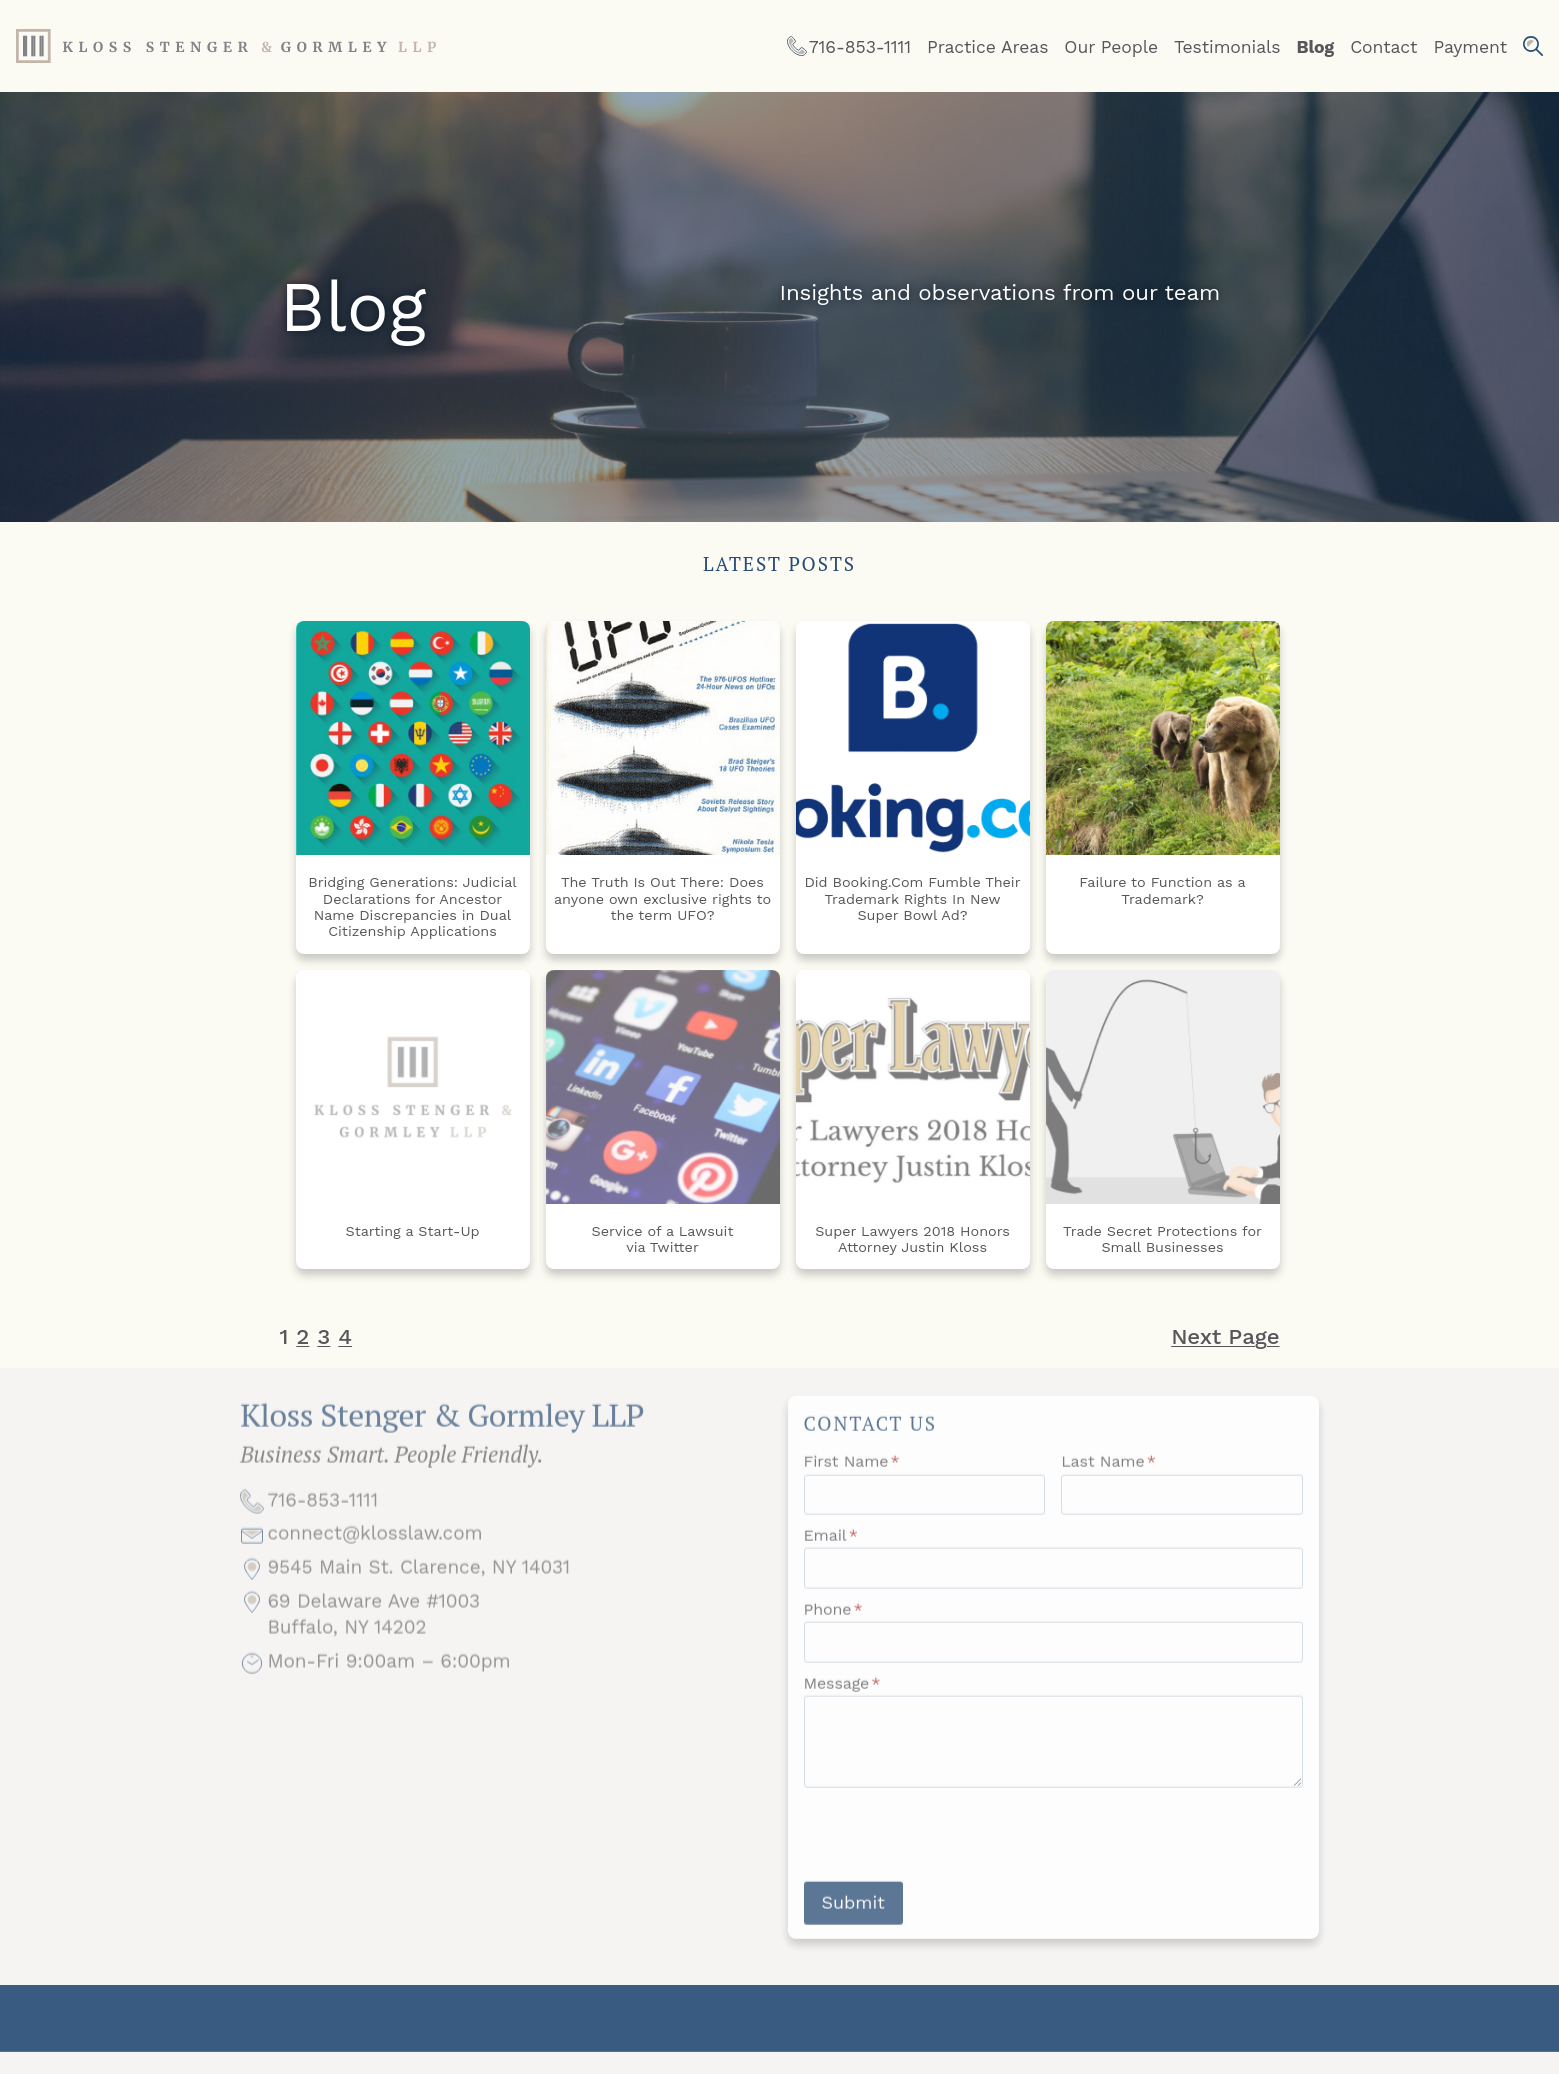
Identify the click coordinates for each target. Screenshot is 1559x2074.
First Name (852, 1476)
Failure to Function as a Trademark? (1162, 890)
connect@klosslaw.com (374, 1558)
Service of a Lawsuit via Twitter (663, 1239)
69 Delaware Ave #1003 (373, 1625)
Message (842, 1698)
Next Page (1225, 1336)
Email (831, 1550)
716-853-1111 (322, 1524)
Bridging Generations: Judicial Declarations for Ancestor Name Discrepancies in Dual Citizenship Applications (412, 906)
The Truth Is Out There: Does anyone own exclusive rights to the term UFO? (662, 898)
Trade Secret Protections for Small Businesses (1162, 1239)
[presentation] (956, 1850)
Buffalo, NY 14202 (346, 1652)
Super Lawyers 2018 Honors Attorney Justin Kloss (912, 1239)
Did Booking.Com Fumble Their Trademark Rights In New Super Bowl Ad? (912, 898)
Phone (833, 1624)
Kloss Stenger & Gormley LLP (442, 1434)
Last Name (1108, 1476)
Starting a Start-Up (412, 1231)
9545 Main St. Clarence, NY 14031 (418, 1592)
